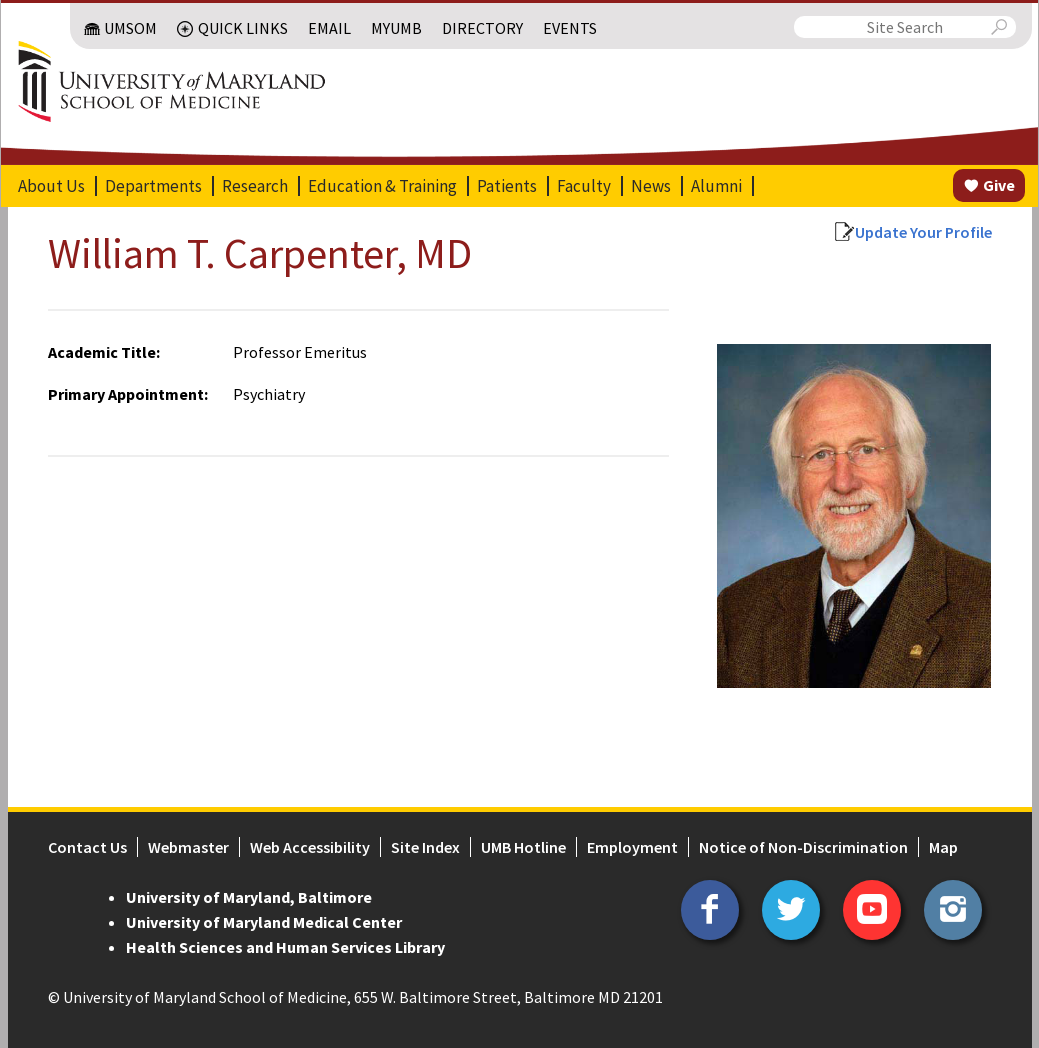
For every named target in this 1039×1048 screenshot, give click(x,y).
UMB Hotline (523, 847)
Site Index (425, 847)
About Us (51, 186)
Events (570, 28)
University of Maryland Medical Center (264, 922)
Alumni (716, 186)
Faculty (584, 186)
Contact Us (87, 847)
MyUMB (396, 28)
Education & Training (382, 186)
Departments (153, 186)
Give (999, 185)
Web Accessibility (310, 847)
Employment (632, 847)
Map (943, 847)
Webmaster (188, 847)
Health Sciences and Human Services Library (285, 947)
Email (329, 28)
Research (255, 186)
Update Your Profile (923, 232)
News (651, 186)
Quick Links (243, 28)
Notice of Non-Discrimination (803, 847)
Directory (482, 28)
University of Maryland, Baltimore (249, 897)
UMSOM (130, 28)
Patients (507, 186)
